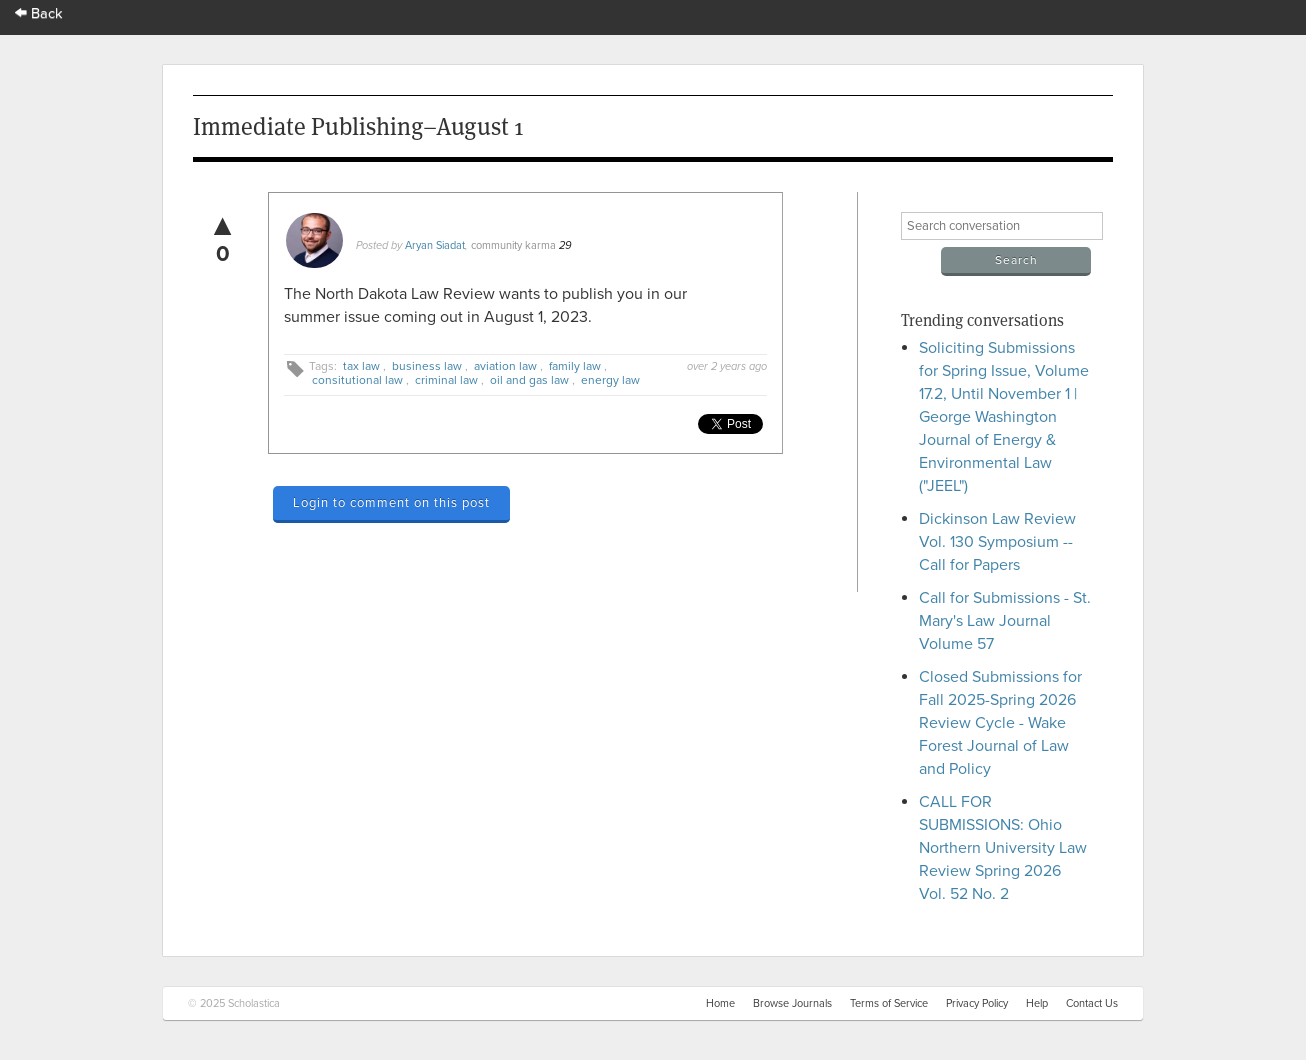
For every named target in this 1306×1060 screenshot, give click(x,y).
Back (39, 13)
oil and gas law (529, 380)
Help (1037, 1003)
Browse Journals (792, 1003)
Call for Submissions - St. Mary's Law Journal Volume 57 (1005, 621)
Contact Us (1092, 1003)
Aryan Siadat (435, 245)
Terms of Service (889, 1003)
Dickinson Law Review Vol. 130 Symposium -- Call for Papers (997, 542)
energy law (610, 380)
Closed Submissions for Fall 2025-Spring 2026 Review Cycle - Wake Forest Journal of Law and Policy (1000, 723)
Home (720, 1003)
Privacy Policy (977, 1003)
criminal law (446, 380)
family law (575, 366)
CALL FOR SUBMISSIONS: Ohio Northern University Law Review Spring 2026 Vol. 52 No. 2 (1003, 848)
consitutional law (357, 380)
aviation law (505, 366)
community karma (513, 245)
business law (427, 366)
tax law (361, 366)
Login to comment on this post (391, 503)
